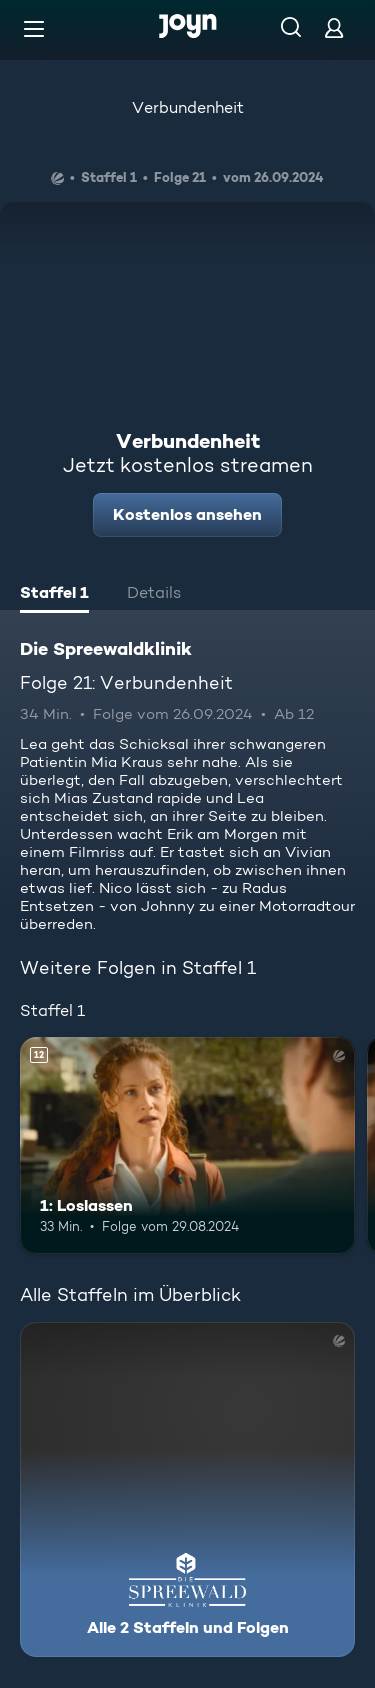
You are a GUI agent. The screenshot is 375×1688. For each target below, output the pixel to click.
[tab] (54, 595)
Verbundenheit (188, 107)
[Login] (334, 27)
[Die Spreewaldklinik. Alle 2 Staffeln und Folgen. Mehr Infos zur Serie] (187, 1489)
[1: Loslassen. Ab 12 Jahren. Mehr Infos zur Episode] (187, 1146)
